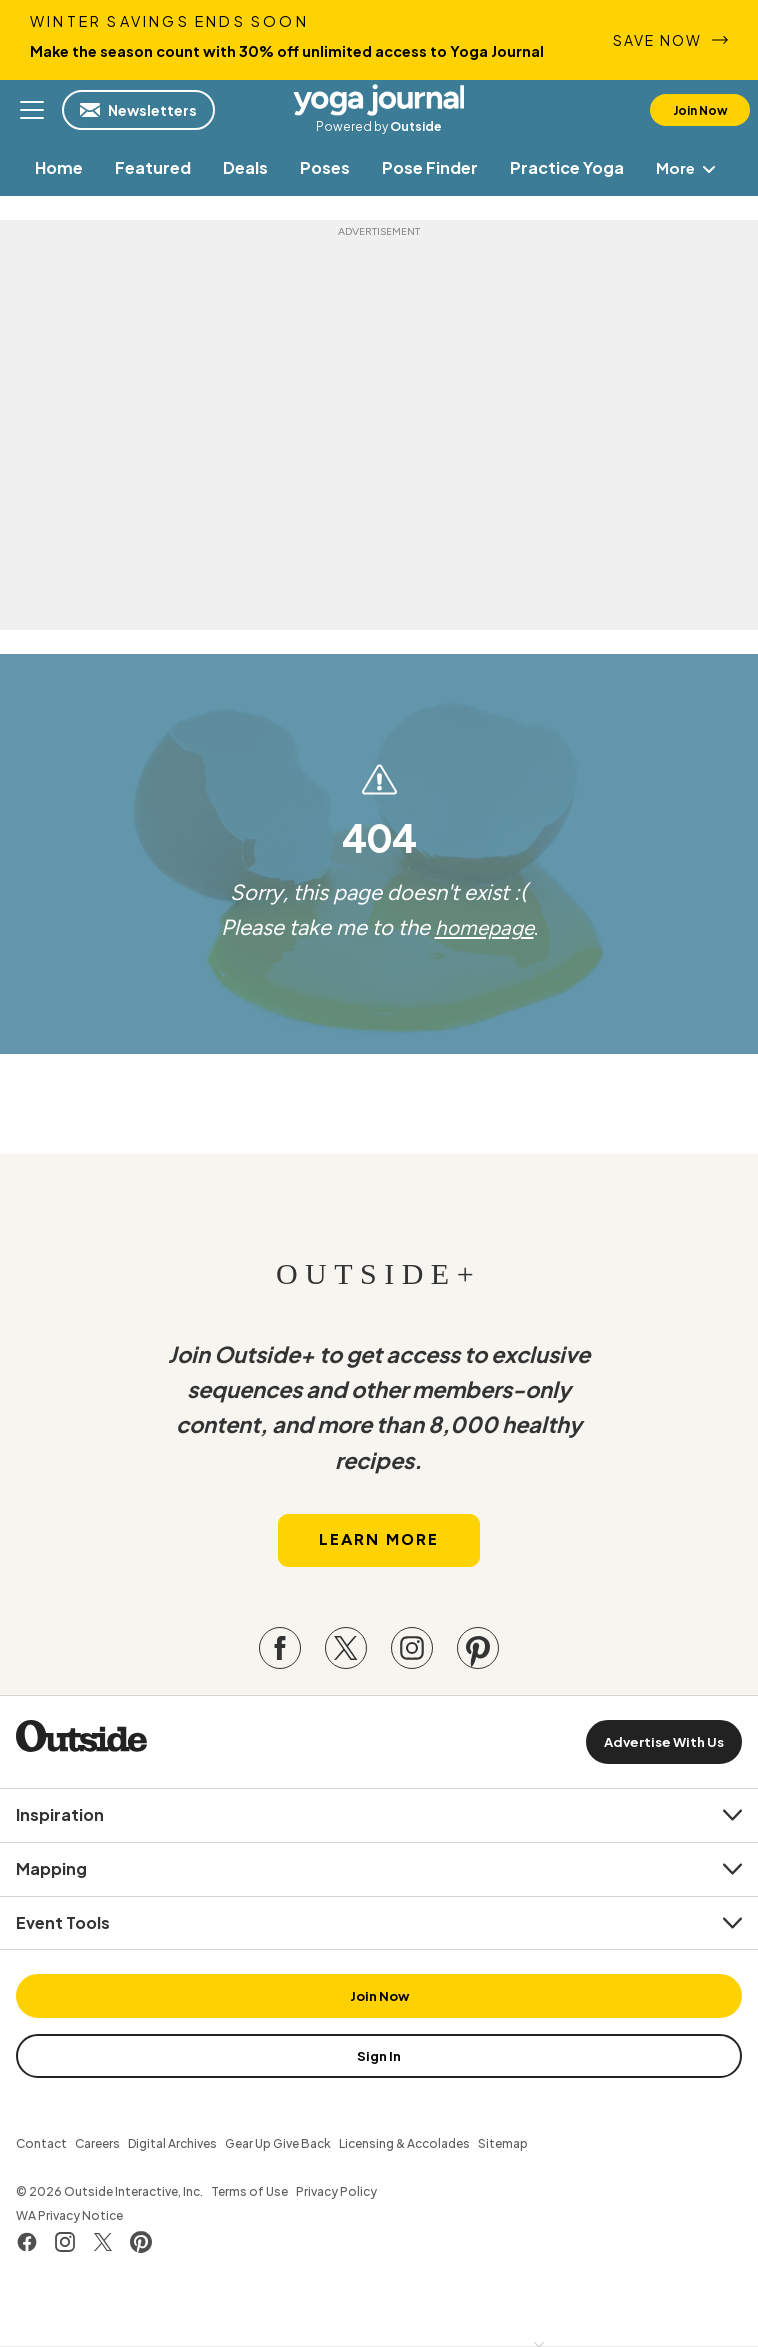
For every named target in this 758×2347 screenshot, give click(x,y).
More (690, 167)
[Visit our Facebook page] (280, 1653)
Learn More (379, 1545)
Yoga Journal (379, 100)
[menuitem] (58, 167)
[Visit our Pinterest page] (478, 1653)
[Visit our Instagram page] (412, 1653)
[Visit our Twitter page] (346, 1653)
